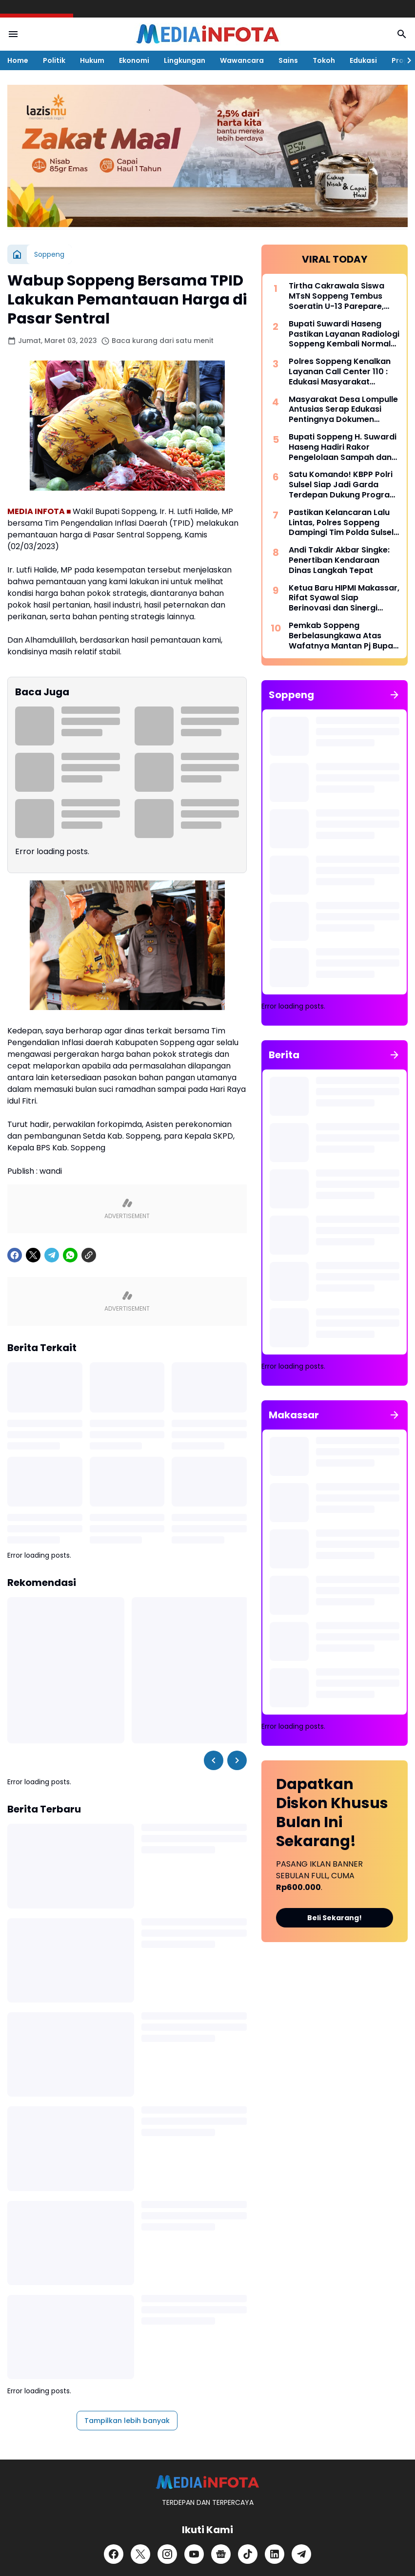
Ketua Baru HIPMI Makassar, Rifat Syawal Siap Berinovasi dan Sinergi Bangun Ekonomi (344, 598)
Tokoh (324, 60)
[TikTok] (247, 2554)
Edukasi (363, 60)
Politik (54, 60)
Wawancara (242, 60)
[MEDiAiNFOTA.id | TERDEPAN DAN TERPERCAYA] (207, 2482)
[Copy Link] (88, 1255)
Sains (288, 60)
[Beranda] (17, 254)
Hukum (92, 60)
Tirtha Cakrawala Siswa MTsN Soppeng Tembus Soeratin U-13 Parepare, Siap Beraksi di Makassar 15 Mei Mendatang (343, 296)
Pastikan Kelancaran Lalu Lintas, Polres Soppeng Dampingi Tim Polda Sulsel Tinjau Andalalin (341, 523)
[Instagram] (167, 2554)
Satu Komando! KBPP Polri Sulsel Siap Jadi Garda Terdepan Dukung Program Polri (343, 485)
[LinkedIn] (274, 2554)
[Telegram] (51, 1255)
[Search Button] (402, 34)
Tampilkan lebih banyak (127, 2420)
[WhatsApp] (70, 1255)
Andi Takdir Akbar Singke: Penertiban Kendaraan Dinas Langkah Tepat (339, 560)
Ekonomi (134, 60)
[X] (33, 1255)
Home (17, 60)
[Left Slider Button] (213, 1760)
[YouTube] (194, 2554)
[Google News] (221, 2554)
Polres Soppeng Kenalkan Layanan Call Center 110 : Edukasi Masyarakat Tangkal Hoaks (340, 372)
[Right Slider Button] (405, 60)
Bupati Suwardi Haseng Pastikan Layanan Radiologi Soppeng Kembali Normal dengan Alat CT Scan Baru (344, 334)
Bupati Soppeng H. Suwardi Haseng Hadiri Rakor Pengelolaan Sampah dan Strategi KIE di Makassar (342, 447)
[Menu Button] (13, 34)
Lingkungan (184, 60)
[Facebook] (14, 1255)
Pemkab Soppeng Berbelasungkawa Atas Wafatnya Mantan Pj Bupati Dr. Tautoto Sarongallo (343, 636)
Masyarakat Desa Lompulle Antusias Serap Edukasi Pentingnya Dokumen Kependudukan (343, 410)
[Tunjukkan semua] (394, 695)
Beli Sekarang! (334, 1918)
